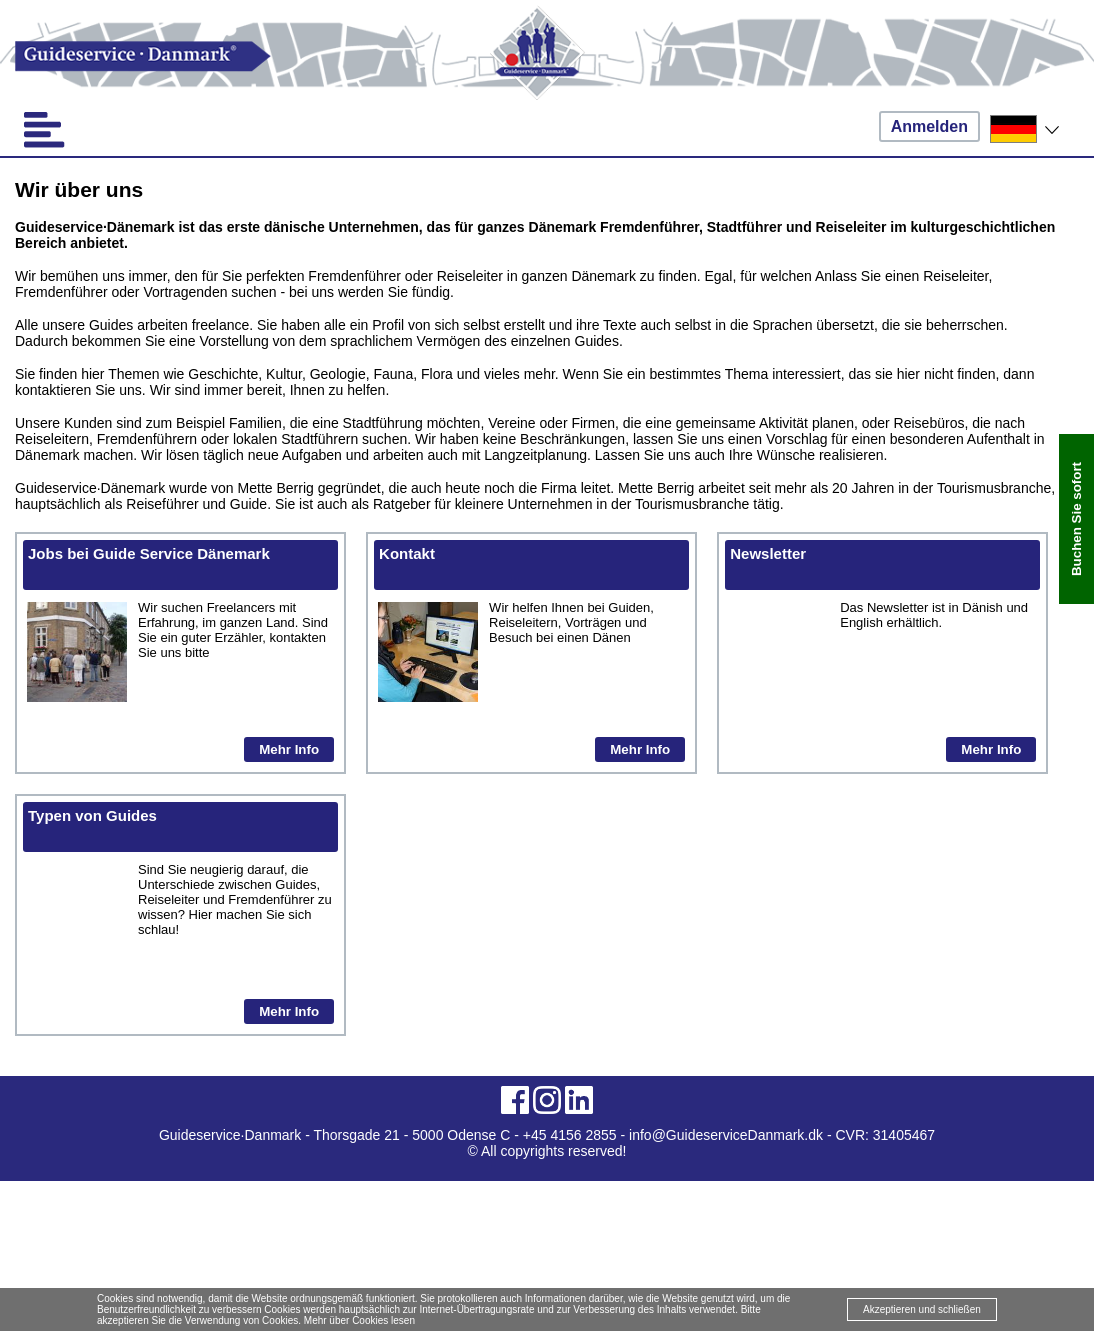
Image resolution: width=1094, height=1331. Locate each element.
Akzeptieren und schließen (922, 1309)
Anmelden (929, 126)
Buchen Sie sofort (1076, 519)
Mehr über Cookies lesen (359, 1320)
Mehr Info (289, 749)
